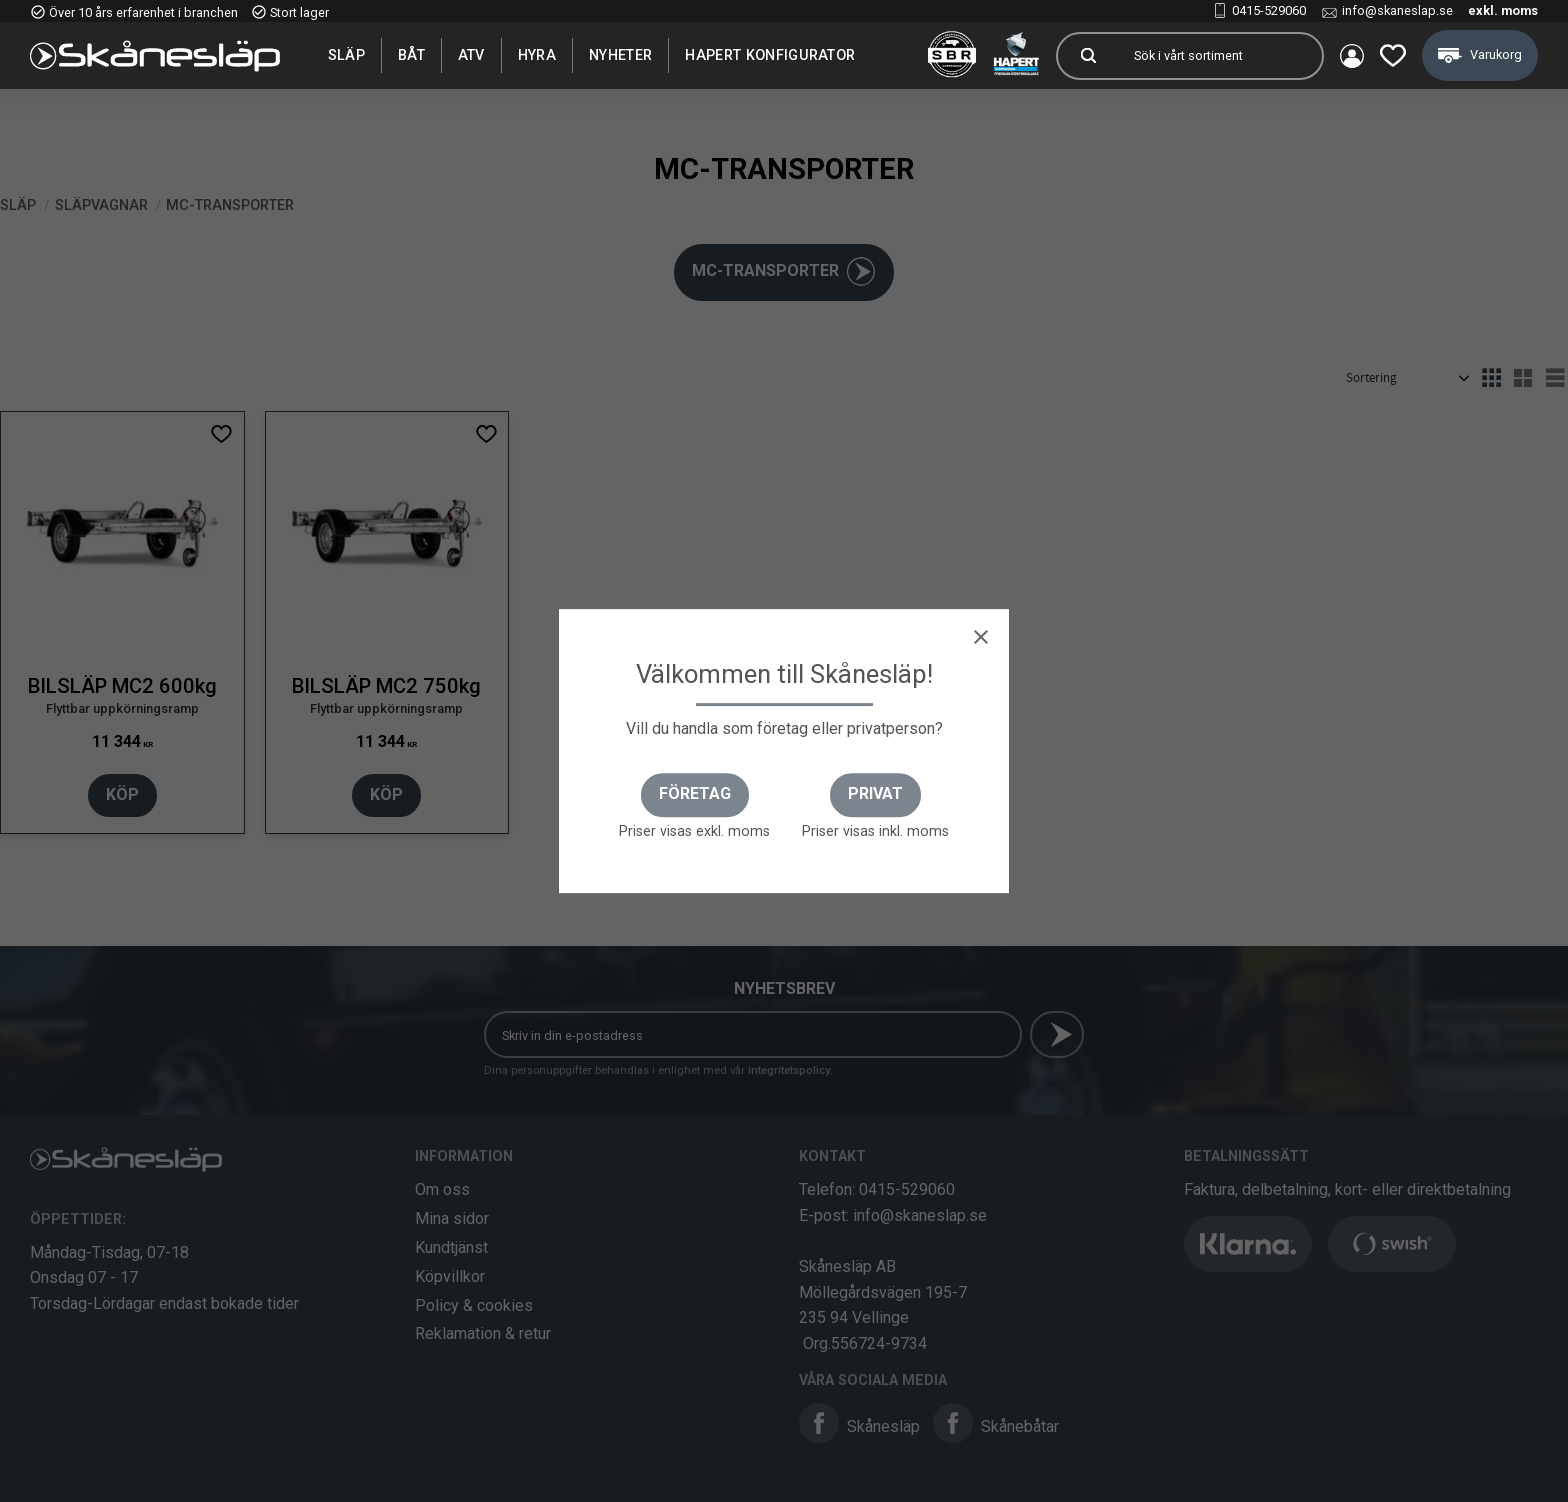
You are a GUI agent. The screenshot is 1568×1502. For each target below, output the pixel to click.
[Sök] (1088, 56)
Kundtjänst (451, 1247)
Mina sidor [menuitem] (1352, 56)
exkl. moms (1503, 10)
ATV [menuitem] (471, 55)
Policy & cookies (474, 1305)
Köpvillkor (450, 1276)
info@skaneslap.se (1397, 10)
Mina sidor (452, 1218)
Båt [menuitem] (411, 55)
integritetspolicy (789, 1070)
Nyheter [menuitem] (620, 55)
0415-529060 (1269, 10)
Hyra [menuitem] (537, 55)
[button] (1393, 55)
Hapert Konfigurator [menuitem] (770, 55)
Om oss (442, 1189)
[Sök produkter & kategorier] (1220, 56)
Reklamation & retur (483, 1333)
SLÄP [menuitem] (346, 55)
